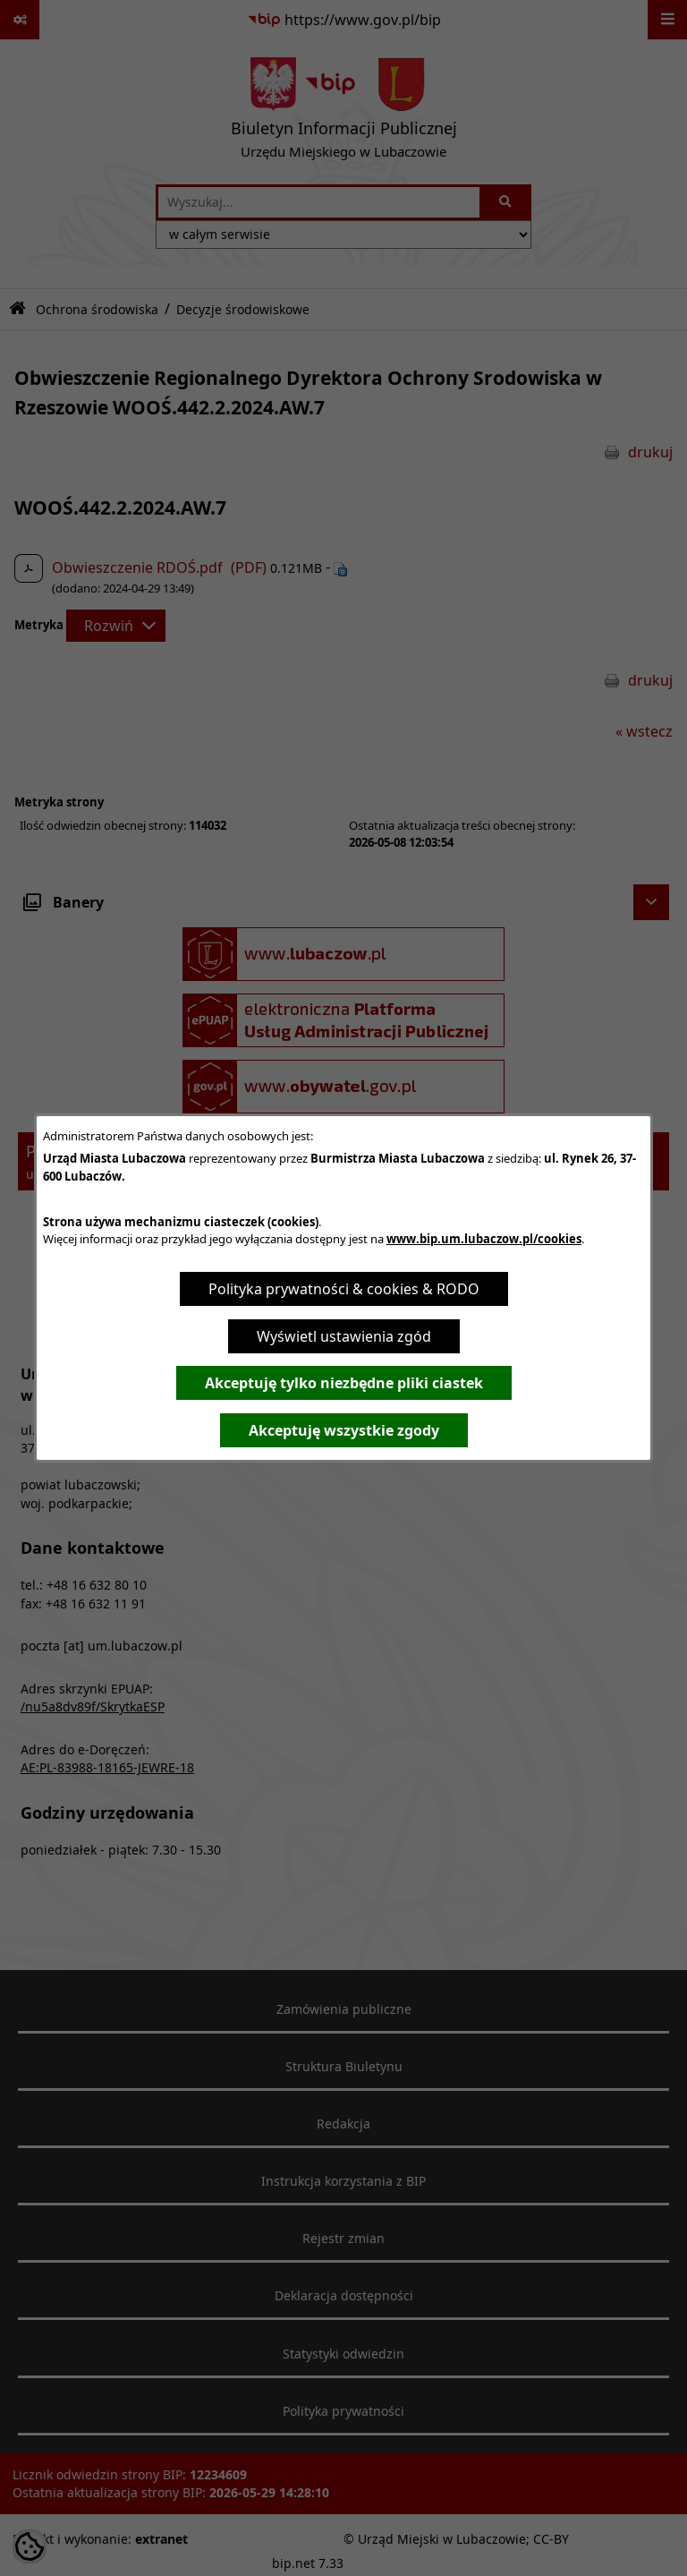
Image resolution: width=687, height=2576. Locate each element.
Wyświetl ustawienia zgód (344, 1336)
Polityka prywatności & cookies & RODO (343, 1289)
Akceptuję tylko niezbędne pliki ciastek (344, 1383)
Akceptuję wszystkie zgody (344, 1430)
